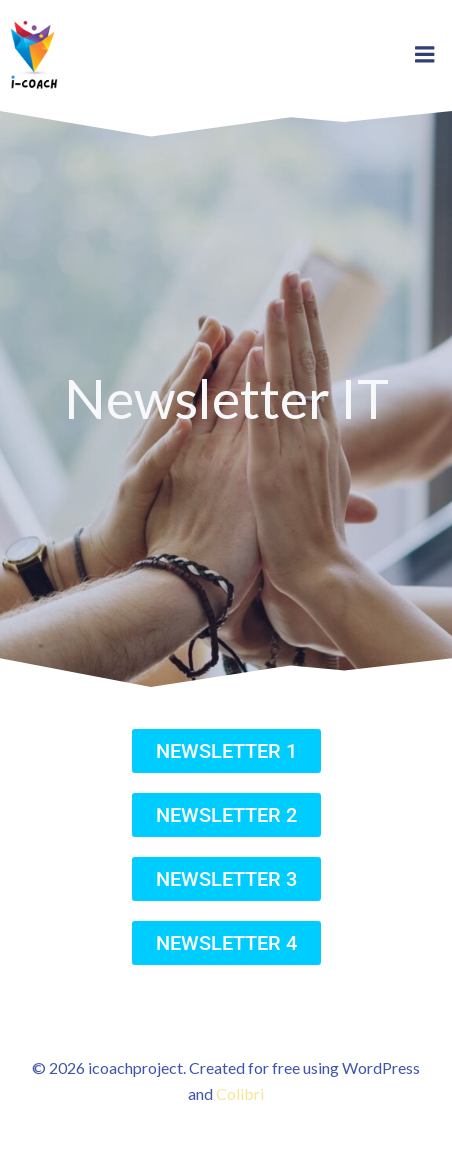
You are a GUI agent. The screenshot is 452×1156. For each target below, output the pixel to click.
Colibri (240, 1093)
